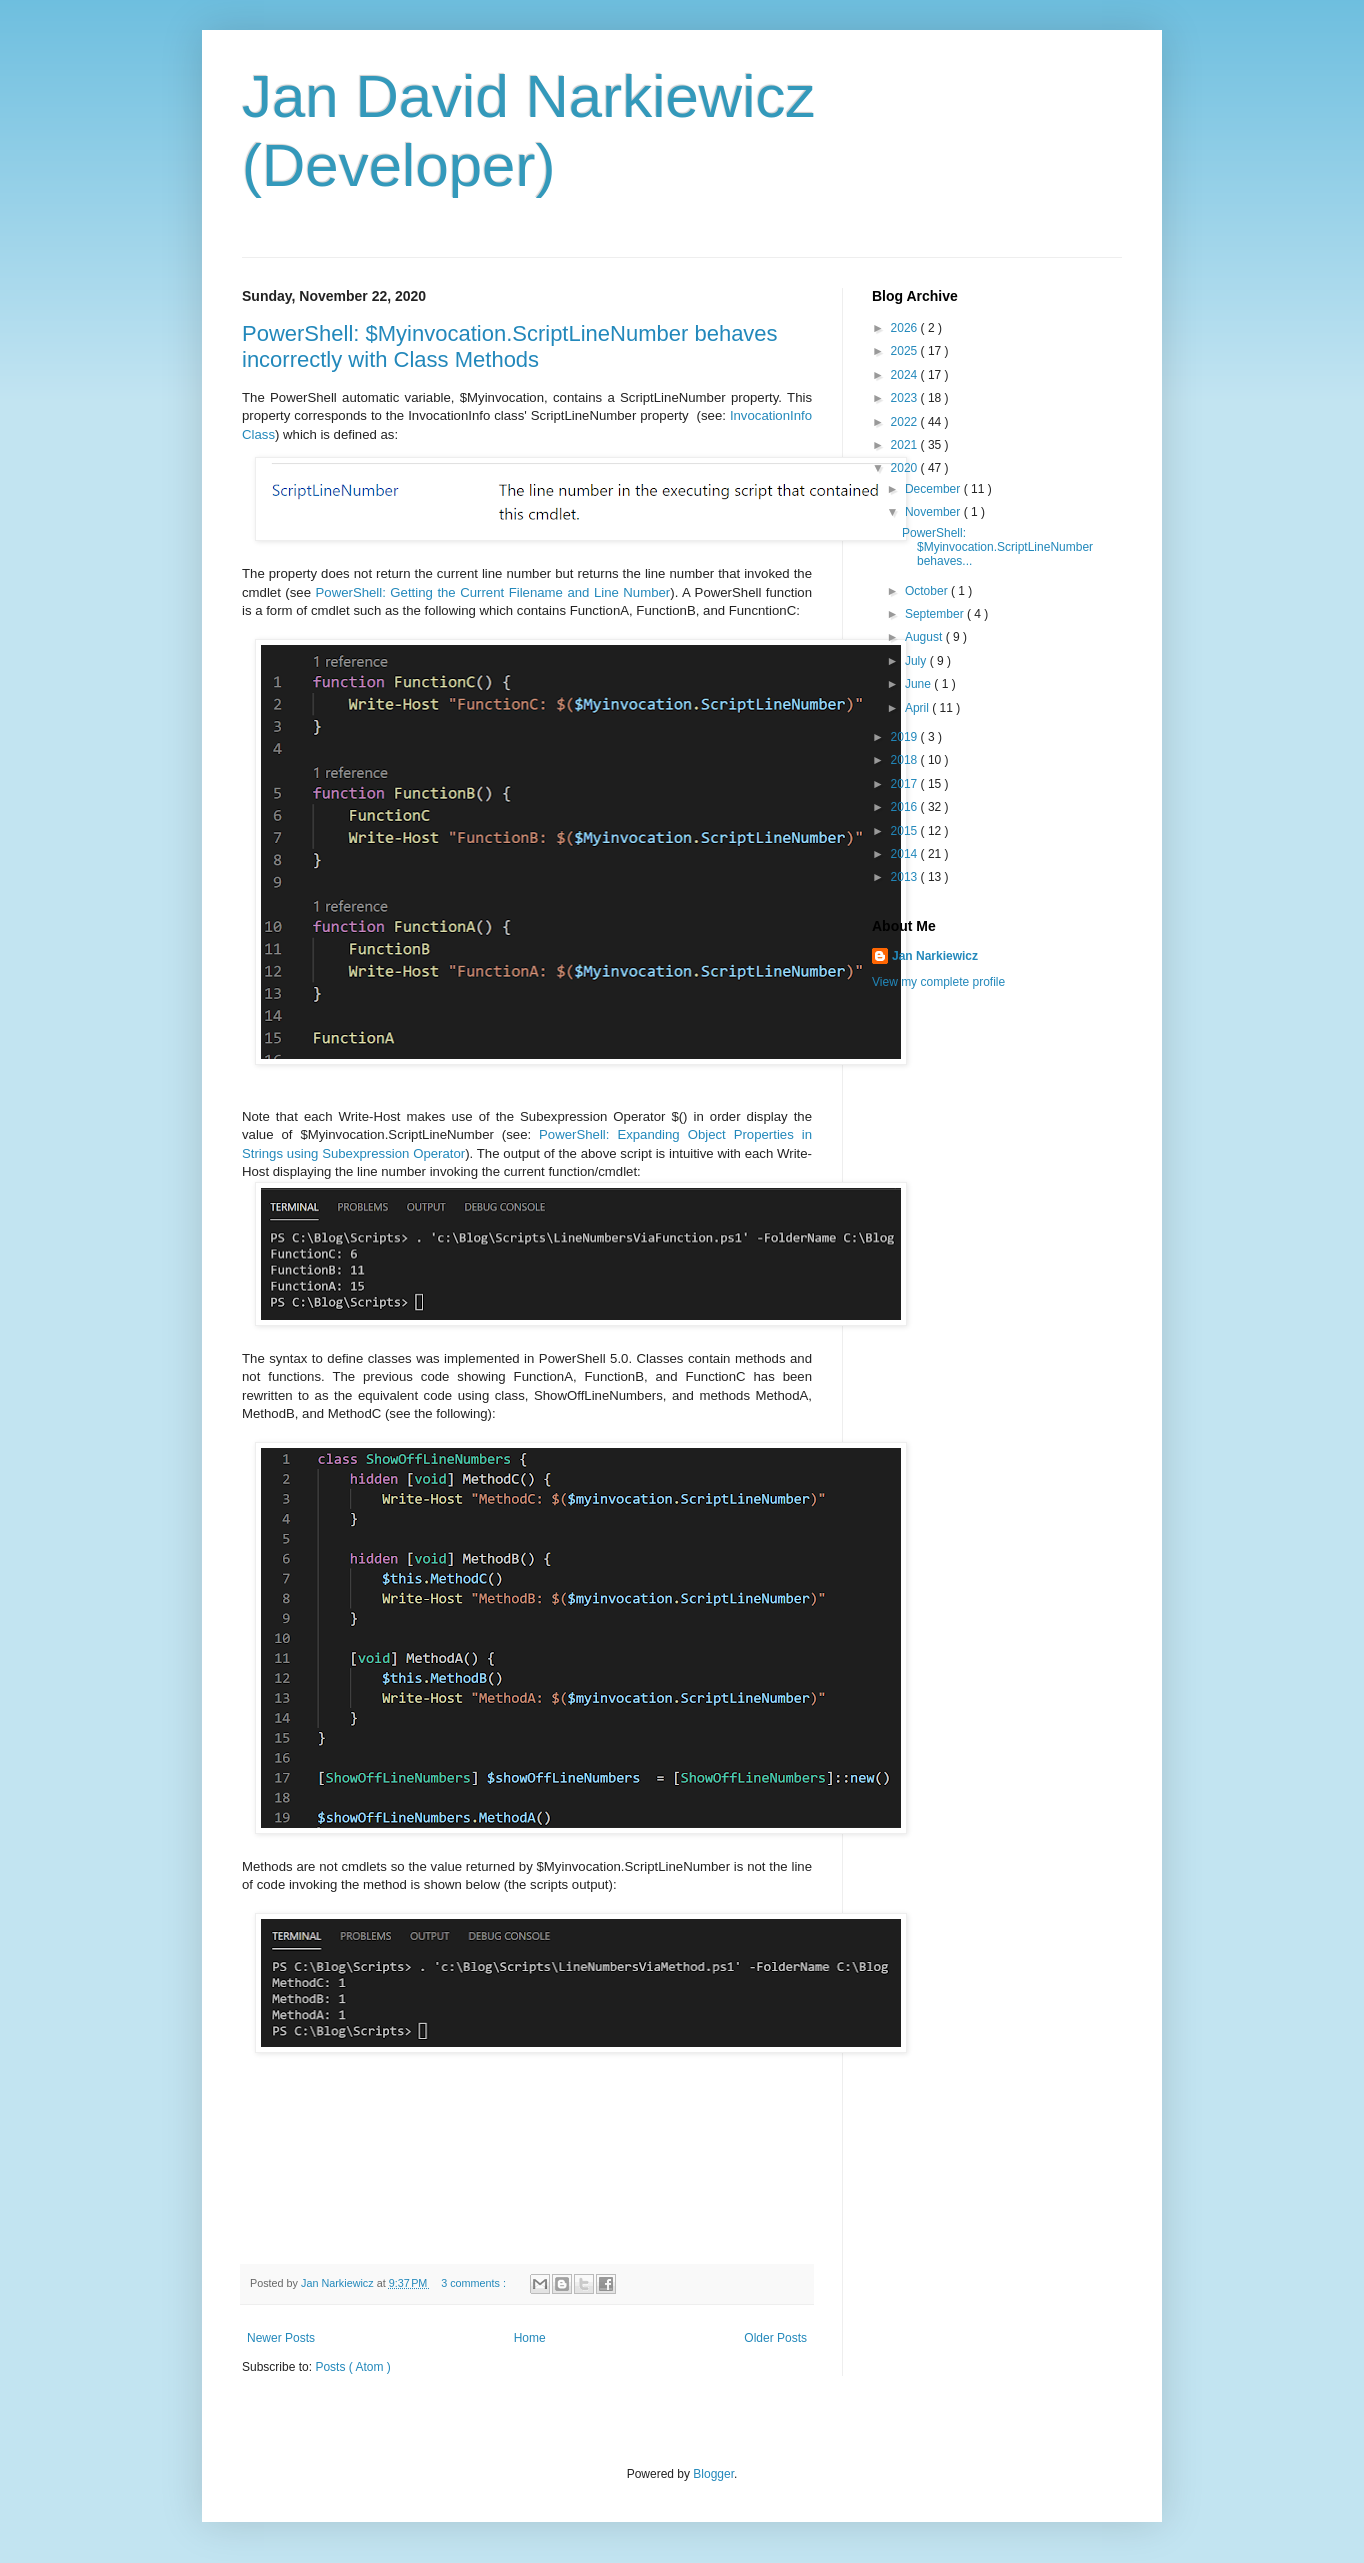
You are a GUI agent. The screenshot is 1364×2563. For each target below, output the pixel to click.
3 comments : (475, 2283)
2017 (906, 784)
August (925, 637)
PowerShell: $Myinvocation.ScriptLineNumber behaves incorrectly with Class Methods (510, 346)
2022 (906, 422)
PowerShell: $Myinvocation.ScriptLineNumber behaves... (997, 547)
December (934, 489)
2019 (906, 737)
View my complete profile (938, 982)
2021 (906, 445)
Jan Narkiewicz (935, 956)
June (919, 684)
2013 (906, 877)
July (917, 661)
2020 (906, 468)
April (918, 708)
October (928, 591)
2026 (906, 328)
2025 (906, 351)
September (936, 614)
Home (530, 2338)
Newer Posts (281, 2338)
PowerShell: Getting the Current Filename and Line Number (493, 592)
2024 (906, 375)
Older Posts (775, 2338)
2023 (906, 398)
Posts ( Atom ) (352, 2367)
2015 (906, 831)
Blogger (713, 2474)
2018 (906, 760)
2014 (906, 854)
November (934, 512)
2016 (906, 807)
